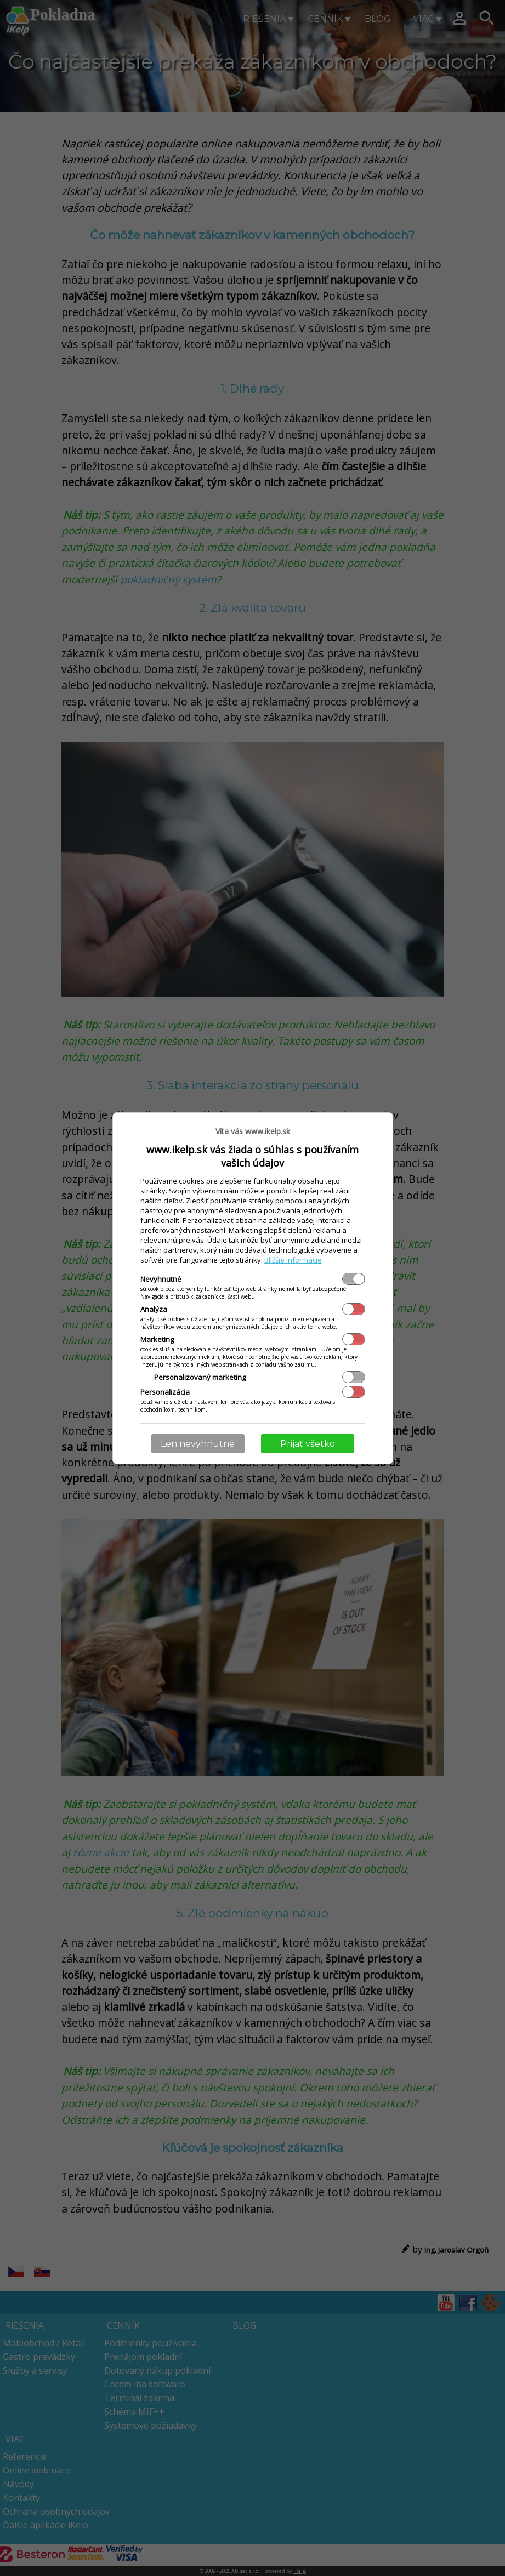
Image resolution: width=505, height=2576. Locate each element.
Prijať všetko (307, 1443)
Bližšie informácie (293, 1260)
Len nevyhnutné (198, 1443)
